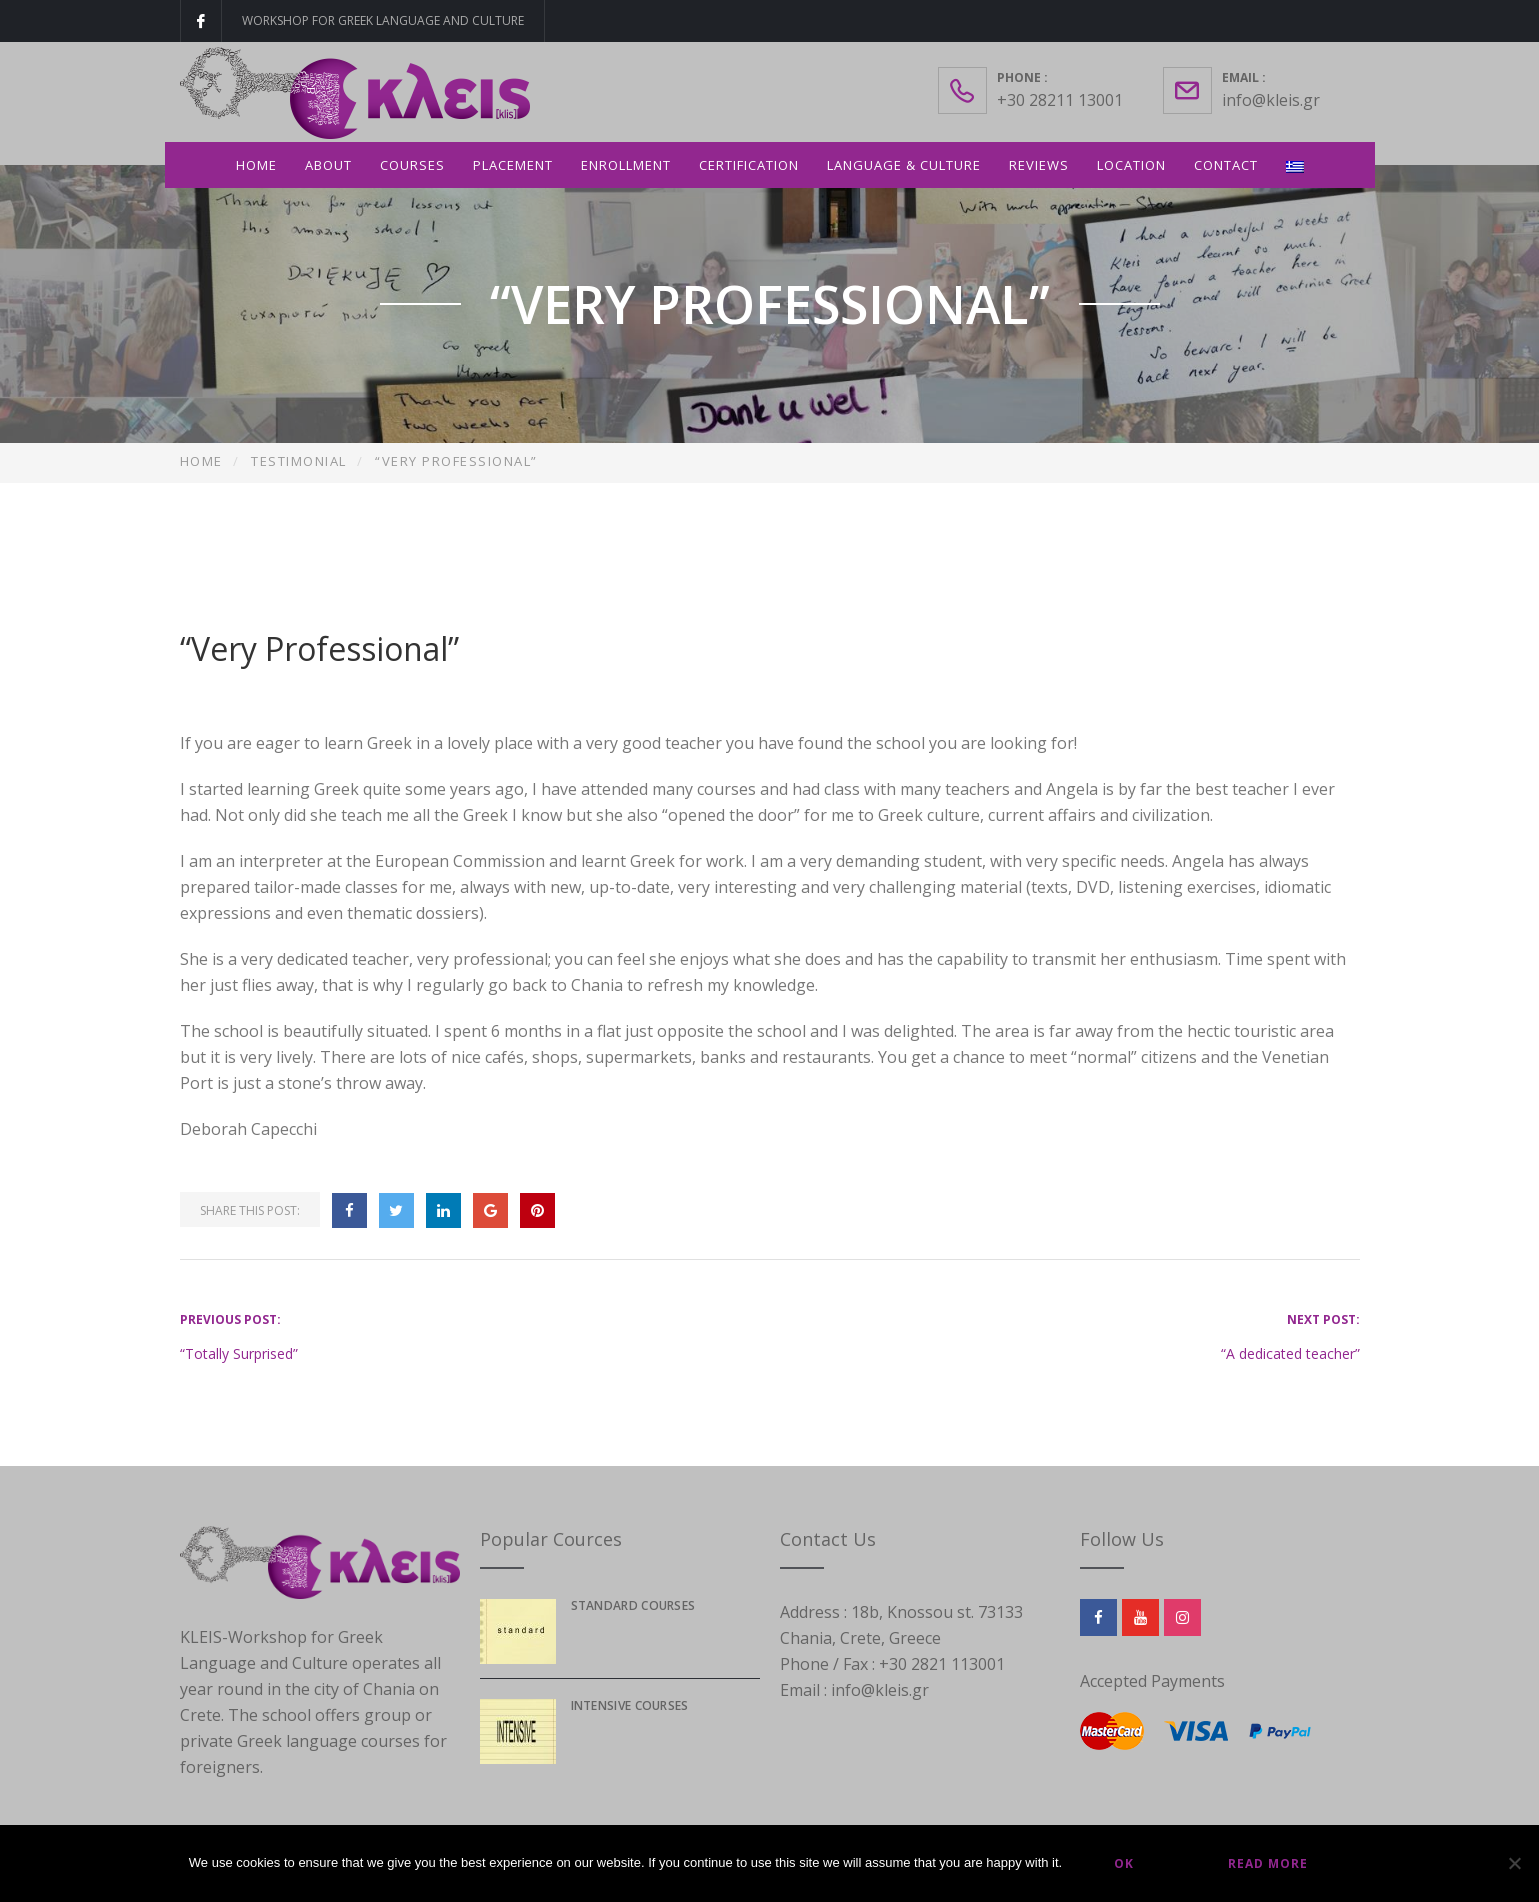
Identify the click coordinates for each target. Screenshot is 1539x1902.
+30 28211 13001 (1060, 100)
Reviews (1039, 165)
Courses (412, 165)
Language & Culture (904, 165)
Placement (513, 165)
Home (256, 165)
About (328, 165)
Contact (1226, 165)
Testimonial (299, 461)
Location (1131, 165)
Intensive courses (630, 1705)
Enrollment (626, 165)
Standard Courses (633, 1605)
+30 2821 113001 (942, 1664)
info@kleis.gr (1271, 100)
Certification (749, 165)
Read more (1268, 1863)
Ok (1124, 1863)
